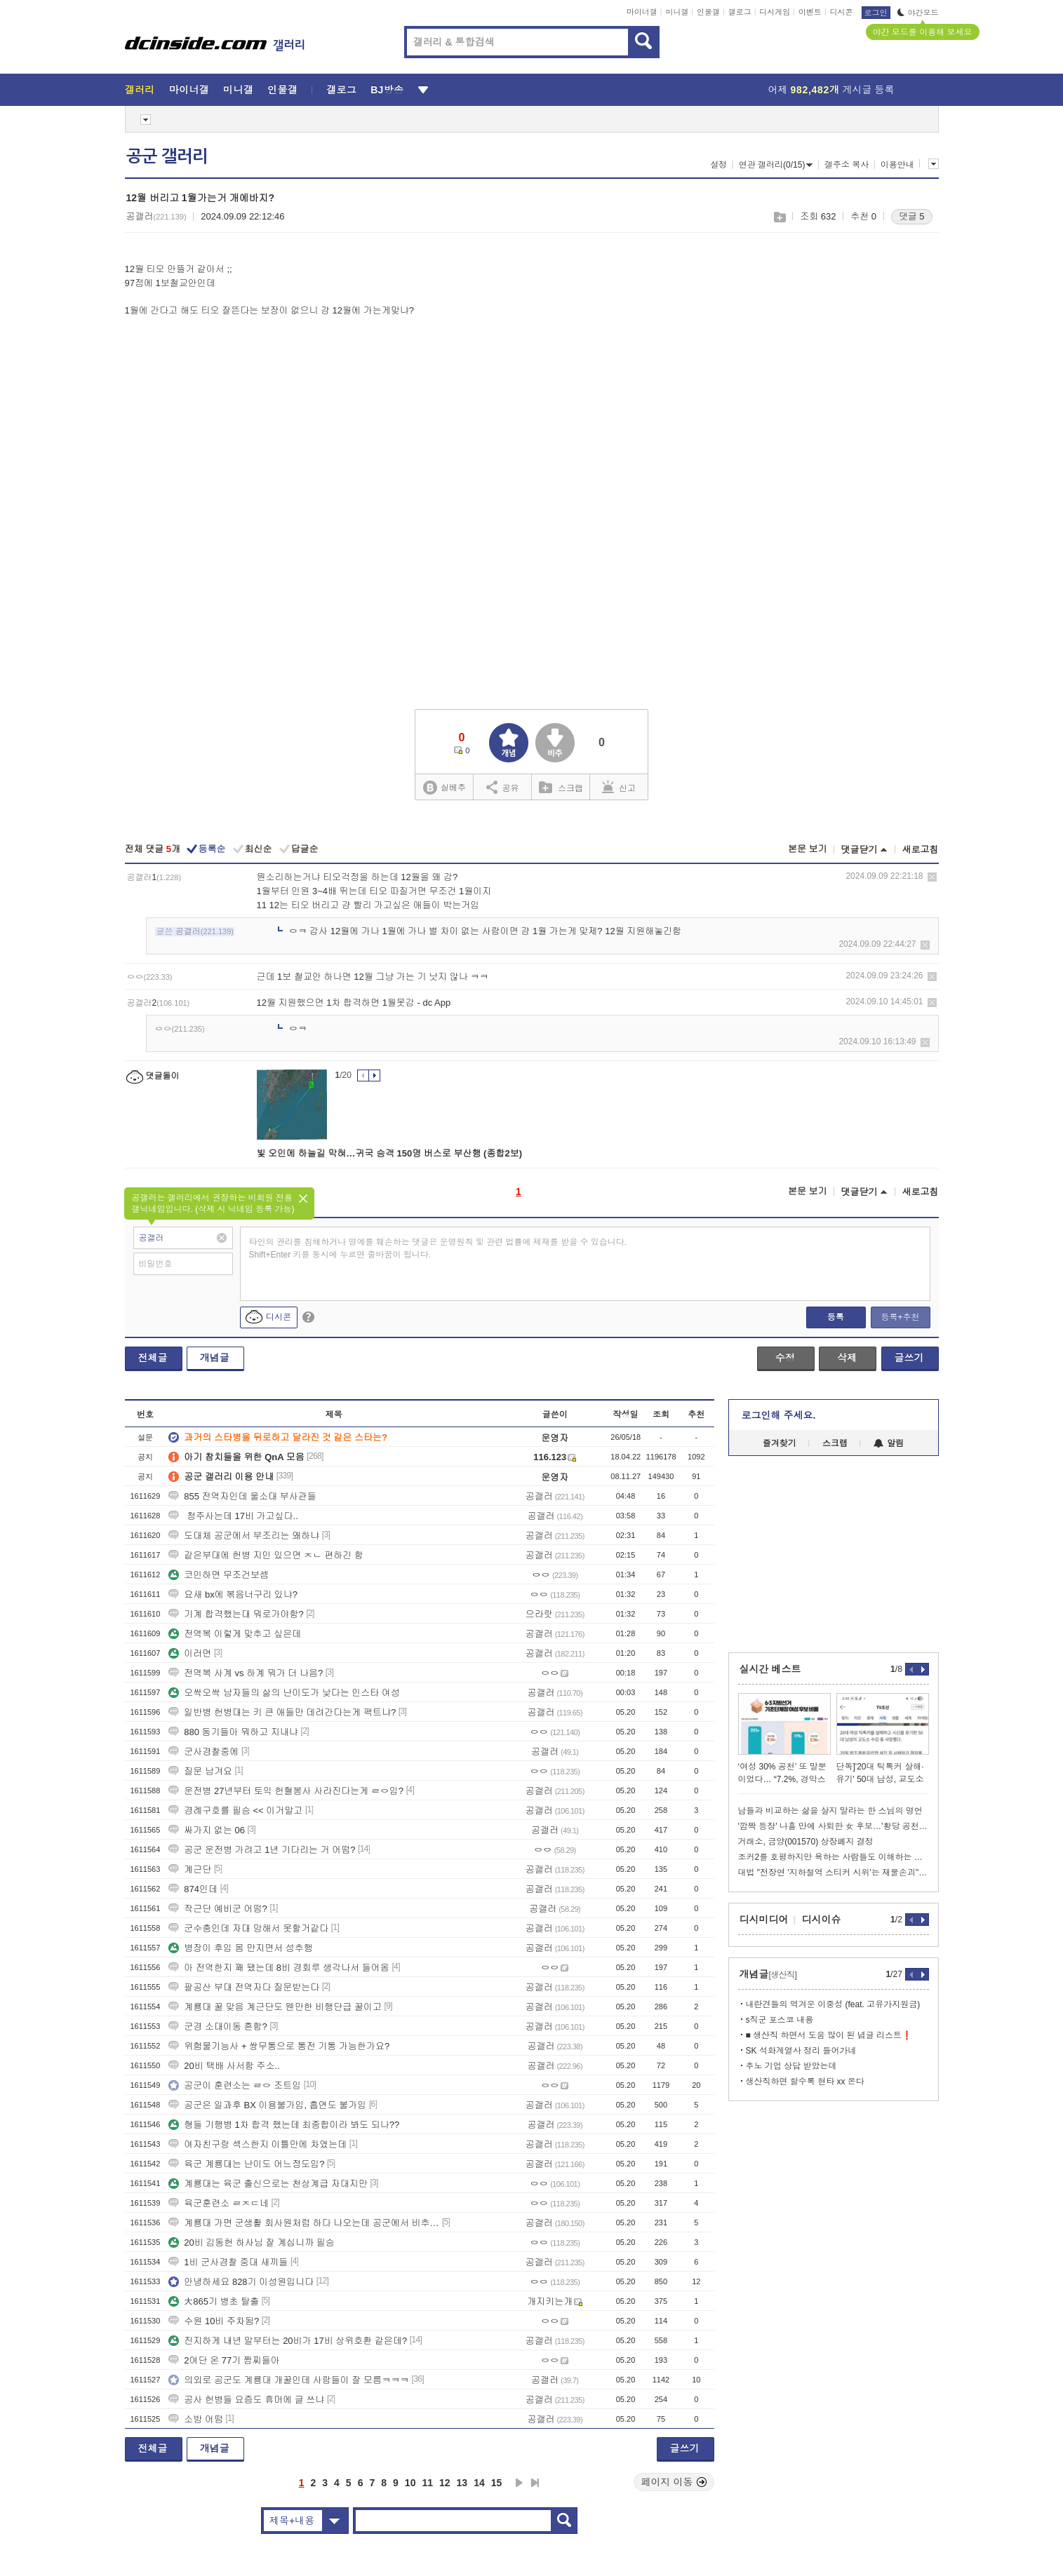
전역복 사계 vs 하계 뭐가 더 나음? (245, 1673)
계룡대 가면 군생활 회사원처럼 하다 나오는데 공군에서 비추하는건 (303, 2223)
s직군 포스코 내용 (780, 2020)
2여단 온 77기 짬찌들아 (224, 2360)
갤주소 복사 (846, 165)
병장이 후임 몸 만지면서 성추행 (240, 1948)
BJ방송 (386, 89)
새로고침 (920, 849)
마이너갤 (642, 12)
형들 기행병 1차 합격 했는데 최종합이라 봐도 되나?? (283, 2124)
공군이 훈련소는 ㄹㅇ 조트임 (234, 2085)
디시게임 (774, 12)
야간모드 (918, 12)
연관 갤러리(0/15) (776, 165)
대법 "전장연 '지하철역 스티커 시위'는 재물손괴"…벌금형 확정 (833, 1872)
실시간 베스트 (770, 1669)
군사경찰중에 (203, 1751)
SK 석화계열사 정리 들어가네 (801, 2051)
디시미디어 (764, 1919)
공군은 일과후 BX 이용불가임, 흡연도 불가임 (267, 2105)
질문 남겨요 (200, 1771)
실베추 (444, 788)
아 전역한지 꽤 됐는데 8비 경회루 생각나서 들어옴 (278, 1967)
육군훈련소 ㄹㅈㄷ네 (218, 2203)
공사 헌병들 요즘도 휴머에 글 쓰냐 (246, 2399)
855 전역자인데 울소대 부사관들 (242, 1496)
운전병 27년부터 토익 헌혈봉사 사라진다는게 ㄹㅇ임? (285, 1791)
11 (427, 2482)
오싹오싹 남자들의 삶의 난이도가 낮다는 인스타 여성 (284, 1692)
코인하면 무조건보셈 (218, 1575)
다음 (519, 2483)
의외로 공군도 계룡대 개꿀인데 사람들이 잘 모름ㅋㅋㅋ (288, 2380)
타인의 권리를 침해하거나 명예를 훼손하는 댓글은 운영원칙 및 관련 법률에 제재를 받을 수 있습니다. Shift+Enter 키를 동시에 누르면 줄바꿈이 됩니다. (438, 1248)
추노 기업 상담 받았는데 (791, 2066)
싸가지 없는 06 (206, 1830)
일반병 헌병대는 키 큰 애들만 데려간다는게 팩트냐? (282, 1712)
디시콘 (841, 12)
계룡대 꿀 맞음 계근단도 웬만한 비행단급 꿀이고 (275, 2007)
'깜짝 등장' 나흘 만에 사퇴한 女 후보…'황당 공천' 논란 (833, 1826)
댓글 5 (912, 216)
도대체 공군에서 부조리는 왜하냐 (243, 1535)
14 (479, 2482)
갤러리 (140, 89)
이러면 (189, 1653)
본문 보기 (807, 849)
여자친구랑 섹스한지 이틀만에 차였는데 (257, 2144)
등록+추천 (900, 1317)
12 (444, 2482)
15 (496, 2482)
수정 (785, 1357)
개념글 (214, 1357)
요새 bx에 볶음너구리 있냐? (232, 1594)
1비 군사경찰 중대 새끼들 (228, 2262)
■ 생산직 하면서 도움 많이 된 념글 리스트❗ (829, 2035)
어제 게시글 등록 (831, 89)
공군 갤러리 (167, 156)
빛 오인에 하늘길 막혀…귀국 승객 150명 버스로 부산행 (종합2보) (389, 1153)
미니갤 (676, 12)
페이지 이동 (674, 2482)
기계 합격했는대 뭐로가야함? (235, 1614)
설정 (718, 165)
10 (410, 2482)
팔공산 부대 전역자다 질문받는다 (243, 1987)
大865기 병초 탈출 (213, 2301)
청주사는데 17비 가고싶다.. (233, 1516)
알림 (889, 1443)
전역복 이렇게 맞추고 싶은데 (234, 1633)
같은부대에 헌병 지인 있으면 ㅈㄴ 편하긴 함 (265, 1555)
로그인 (876, 12)
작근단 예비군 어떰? (217, 1908)
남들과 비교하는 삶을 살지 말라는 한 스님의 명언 (830, 1811)
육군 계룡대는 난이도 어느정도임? (246, 2164)
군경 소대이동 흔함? (217, 2026)
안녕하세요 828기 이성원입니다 (241, 2282)
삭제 (932, 877)
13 (462, 2482)
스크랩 (779, 217)
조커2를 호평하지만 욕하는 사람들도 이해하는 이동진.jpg (833, 1857)
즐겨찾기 (779, 1443)
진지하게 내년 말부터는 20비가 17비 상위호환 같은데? (287, 2340)
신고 (619, 787)
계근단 (189, 1869)
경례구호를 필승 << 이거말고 (235, 1810)
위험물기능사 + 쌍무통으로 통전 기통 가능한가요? (278, 2046)
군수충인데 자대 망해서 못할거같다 (248, 1928)
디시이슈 (821, 1919)
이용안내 (897, 165)
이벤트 (810, 12)
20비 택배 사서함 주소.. (224, 2066)
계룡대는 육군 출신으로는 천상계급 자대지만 (267, 2183)
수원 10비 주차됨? (213, 2321)
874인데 (193, 1889)
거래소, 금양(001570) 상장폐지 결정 (806, 1842)
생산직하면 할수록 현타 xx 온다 (805, 2081)
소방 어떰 (195, 2419)
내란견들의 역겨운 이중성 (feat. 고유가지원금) (833, 2004)
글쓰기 (909, 1357)
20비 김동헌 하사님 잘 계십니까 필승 (251, 2242)
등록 (835, 1317)
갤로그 (739, 12)
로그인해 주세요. (779, 1415)
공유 (502, 787)
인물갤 (708, 12)
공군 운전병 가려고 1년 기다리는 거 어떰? (261, 1850)
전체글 (153, 1357)
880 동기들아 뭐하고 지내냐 (233, 1732)
